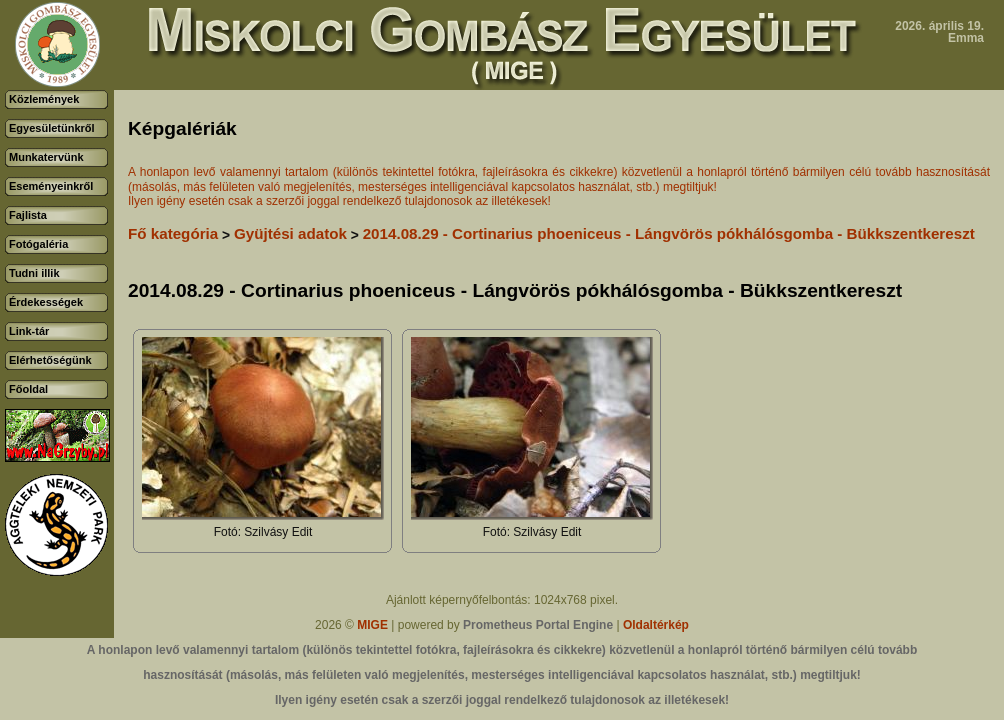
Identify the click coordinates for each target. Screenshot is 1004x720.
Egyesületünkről (52, 128)
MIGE (372, 625)
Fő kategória (173, 233)
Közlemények (44, 99)
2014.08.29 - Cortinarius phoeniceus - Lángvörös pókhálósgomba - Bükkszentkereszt (669, 233)
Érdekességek (46, 302)
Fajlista (28, 215)
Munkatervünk (46, 157)
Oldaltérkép (656, 625)
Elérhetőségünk (50, 360)
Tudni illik (34, 273)
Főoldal (28, 389)
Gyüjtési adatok (290, 233)
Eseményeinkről (51, 186)
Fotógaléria (38, 244)
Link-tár (29, 331)
